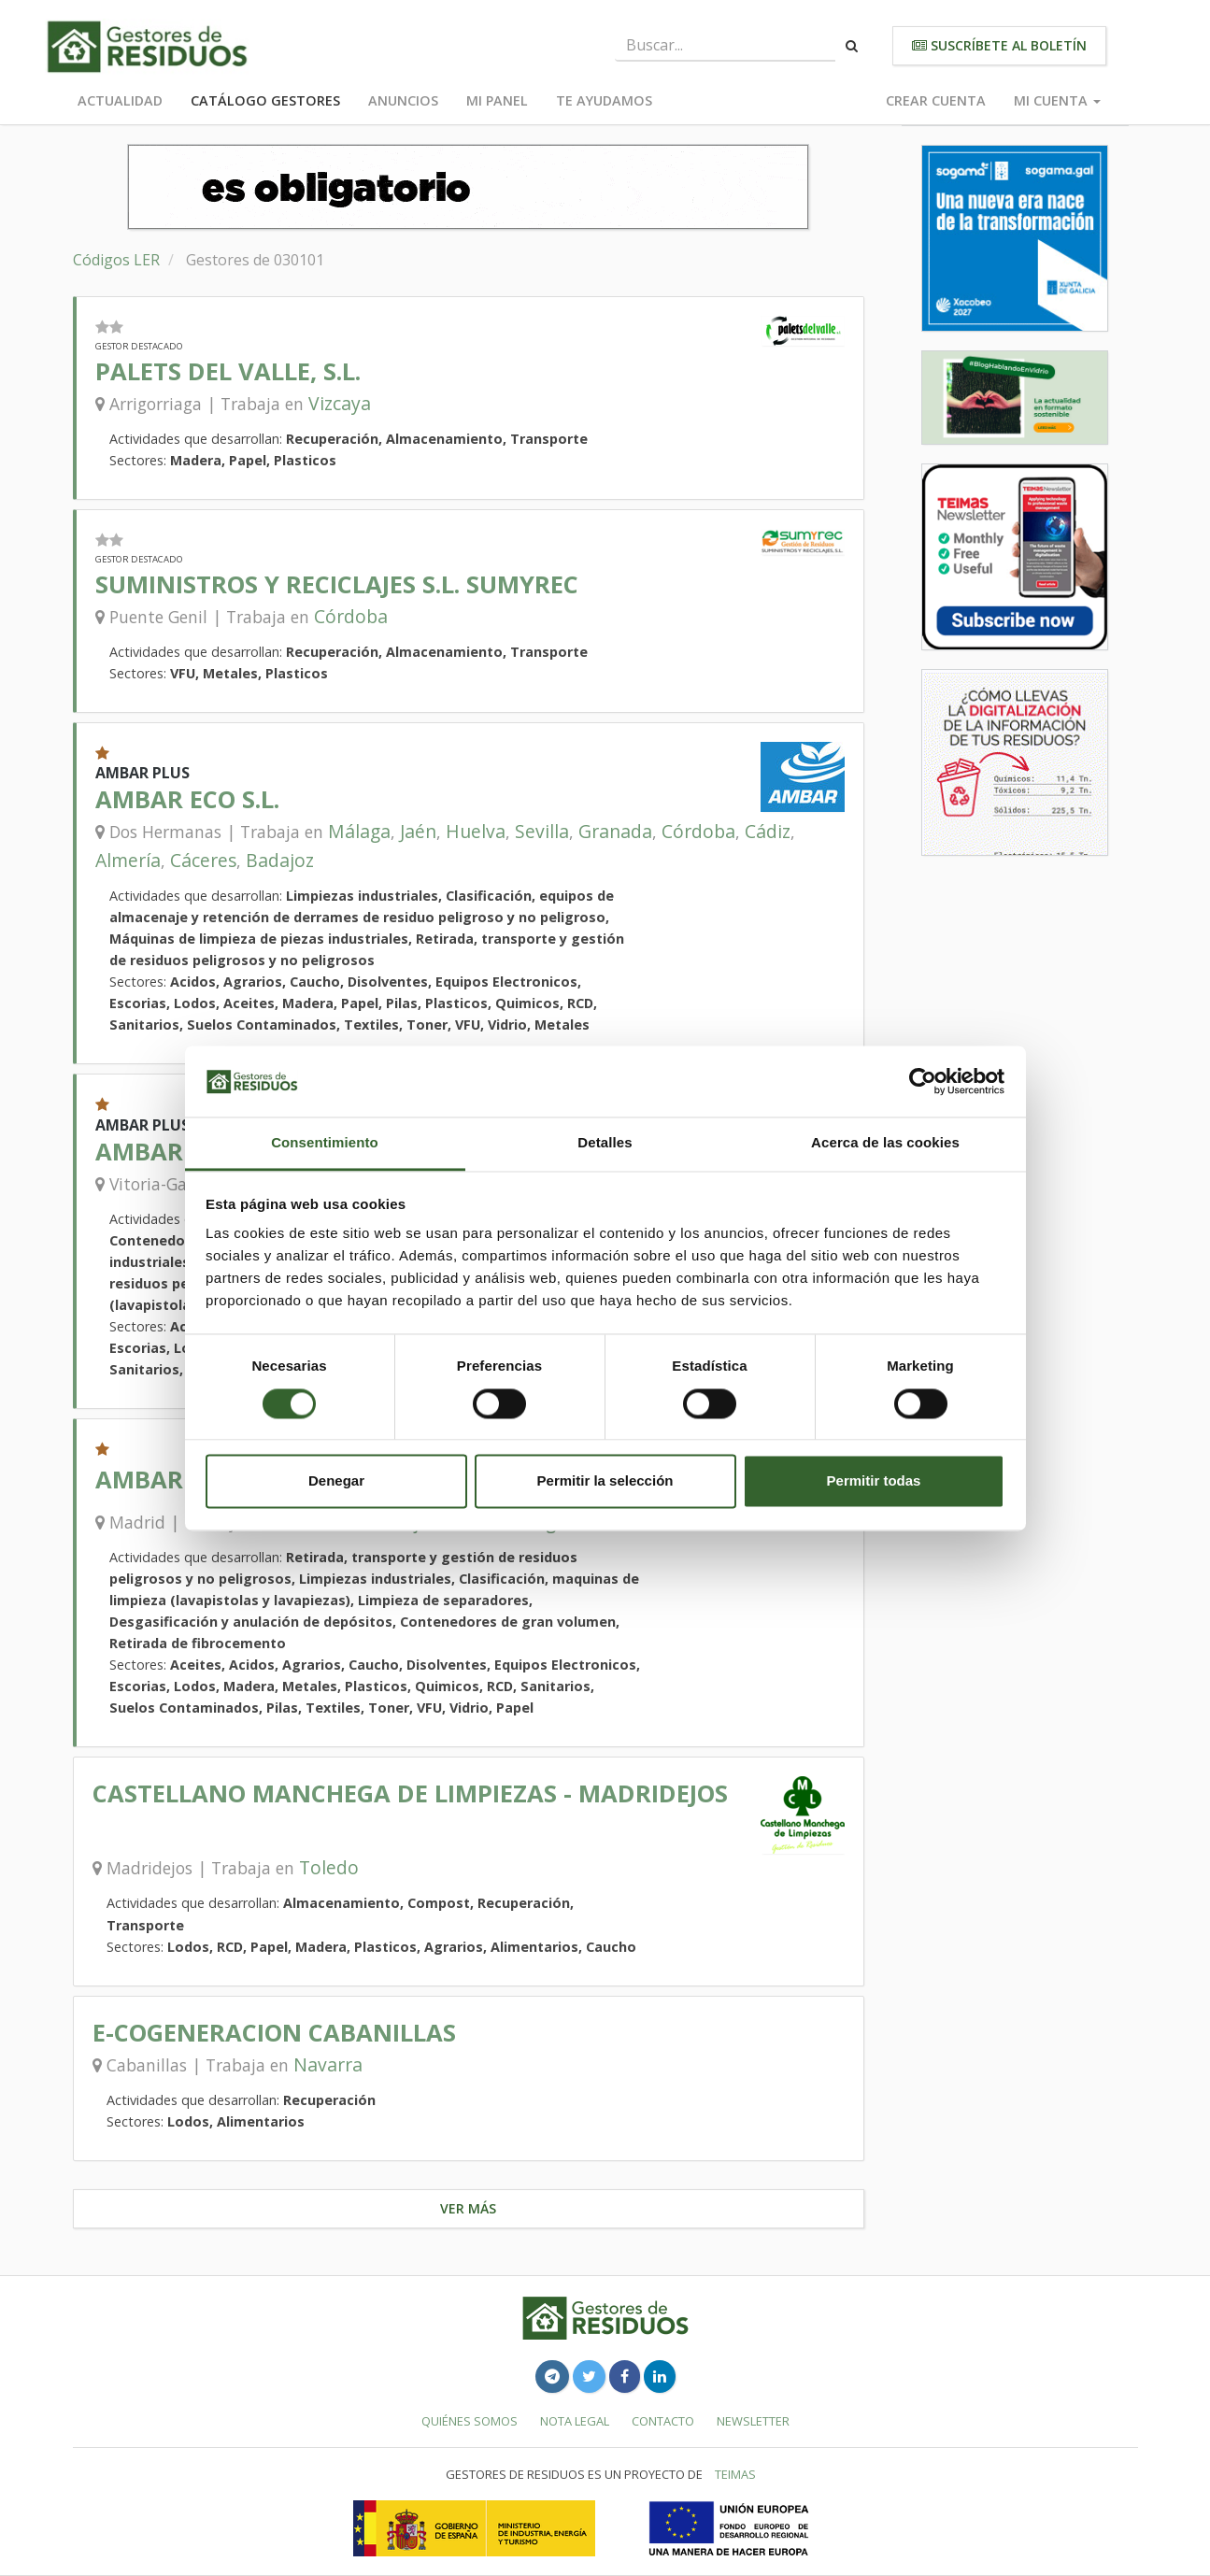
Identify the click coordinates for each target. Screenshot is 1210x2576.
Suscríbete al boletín (999, 45)
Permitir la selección (605, 1481)
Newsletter (753, 2420)
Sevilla (542, 831)
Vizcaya (339, 403)
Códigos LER (116, 259)
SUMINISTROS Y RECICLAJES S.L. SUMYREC (336, 584)
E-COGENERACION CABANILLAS (274, 2032)
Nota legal (574, 2420)
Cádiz (767, 831)
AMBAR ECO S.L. (187, 799)
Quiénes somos (469, 2420)
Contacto (663, 2420)
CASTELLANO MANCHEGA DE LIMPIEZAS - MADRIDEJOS (410, 1793)
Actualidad (120, 100)
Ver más (468, 2208)
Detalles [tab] (604, 1143)
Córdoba (351, 616)
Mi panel (497, 100)
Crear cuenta (936, 100)
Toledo (329, 1867)
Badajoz (280, 860)
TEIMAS (735, 2474)
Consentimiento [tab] (324, 1143)
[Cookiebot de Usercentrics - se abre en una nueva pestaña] (922, 1081)
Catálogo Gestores (265, 100)
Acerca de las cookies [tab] (885, 1143)
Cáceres (203, 860)
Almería (128, 860)
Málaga (359, 831)
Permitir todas (874, 1481)
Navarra (328, 2064)
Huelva (475, 831)
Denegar (336, 1481)
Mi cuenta (1057, 100)
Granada (615, 831)
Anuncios (403, 100)
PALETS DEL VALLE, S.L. (228, 371)
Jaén (418, 831)
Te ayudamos (604, 100)
